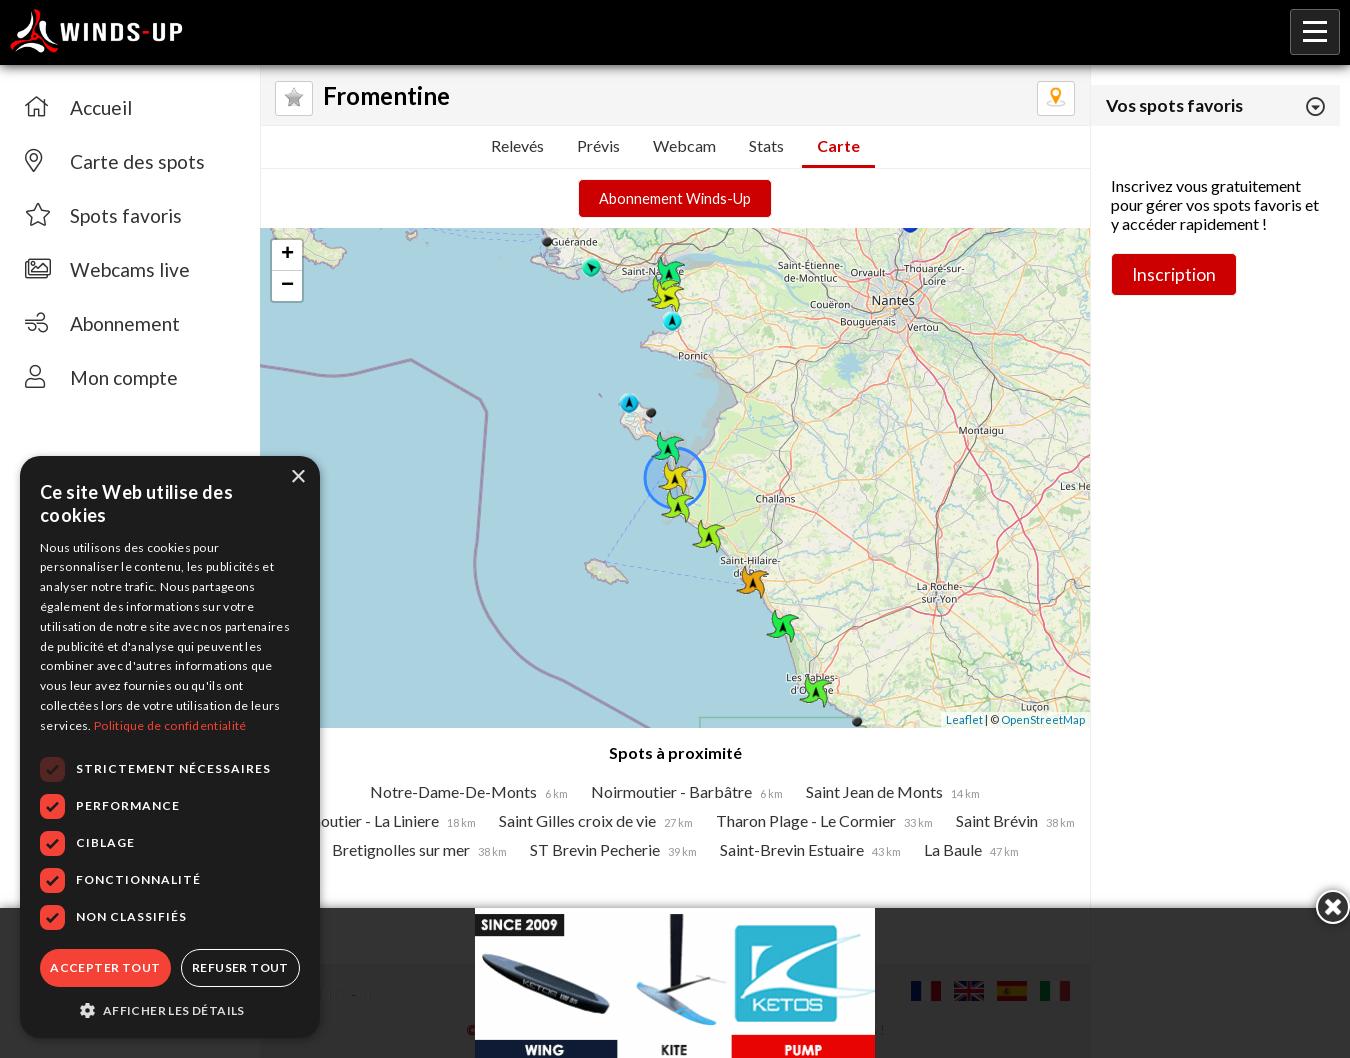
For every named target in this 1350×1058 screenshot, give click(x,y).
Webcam (684, 145)
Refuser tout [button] (240, 967)
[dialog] (170, 747)
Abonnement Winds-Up (675, 198)
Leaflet (964, 719)
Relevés (517, 145)
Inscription (1174, 274)
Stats (766, 145)
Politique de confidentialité (170, 725)
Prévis (598, 145)
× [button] (297, 477)
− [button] (287, 286)
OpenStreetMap (1043, 719)
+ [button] (287, 255)
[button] (170, 1009)
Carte (838, 145)
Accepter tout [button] (105, 967)
